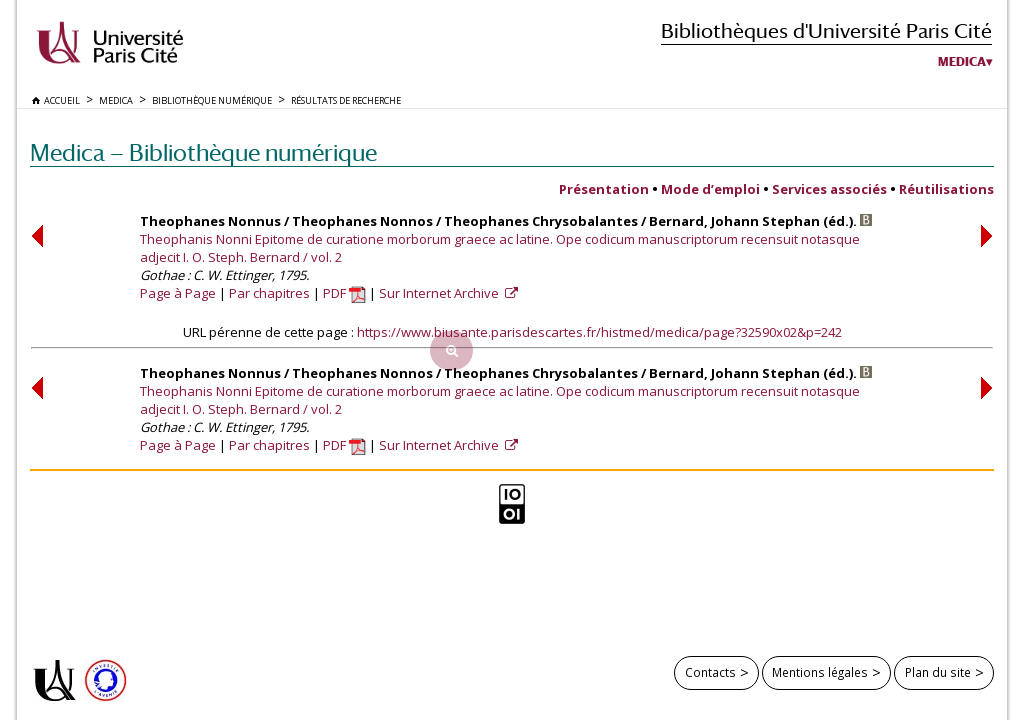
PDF (344, 293)
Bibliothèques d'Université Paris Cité (826, 30)
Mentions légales (820, 672)
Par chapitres (269, 293)
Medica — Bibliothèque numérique (203, 152)
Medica (962, 62)
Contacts (710, 672)
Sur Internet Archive (440, 293)
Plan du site (938, 672)
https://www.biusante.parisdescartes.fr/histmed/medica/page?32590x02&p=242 (599, 332)
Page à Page (178, 293)
